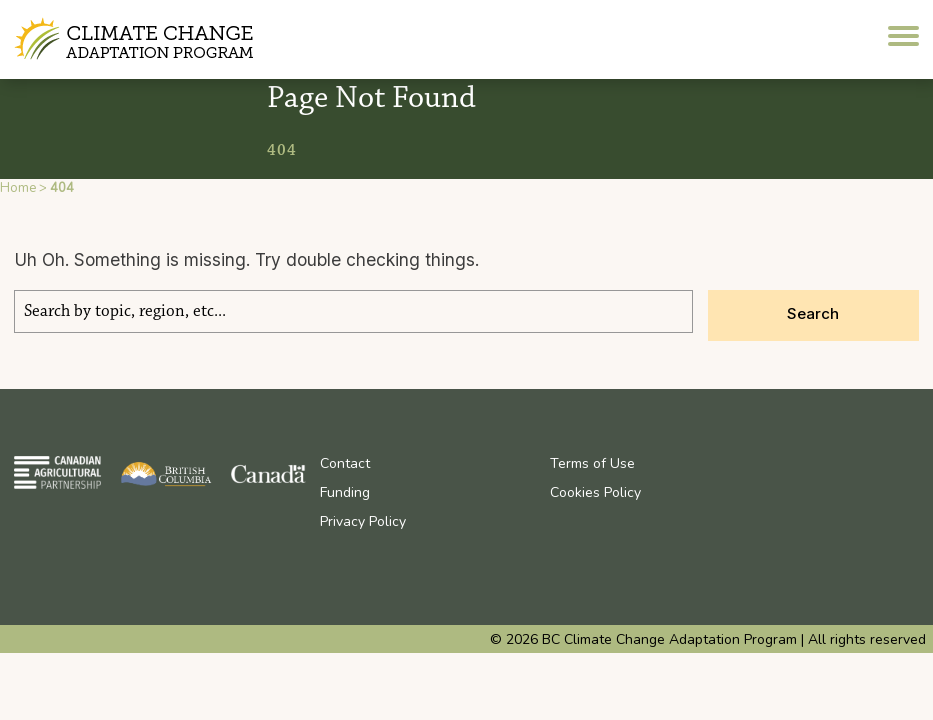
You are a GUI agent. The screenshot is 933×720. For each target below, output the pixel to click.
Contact (345, 463)
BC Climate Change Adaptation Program (136, 39)
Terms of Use (592, 463)
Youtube (790, 463)
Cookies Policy (595, 492)
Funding (345, 492)
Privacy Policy (363, 521)
